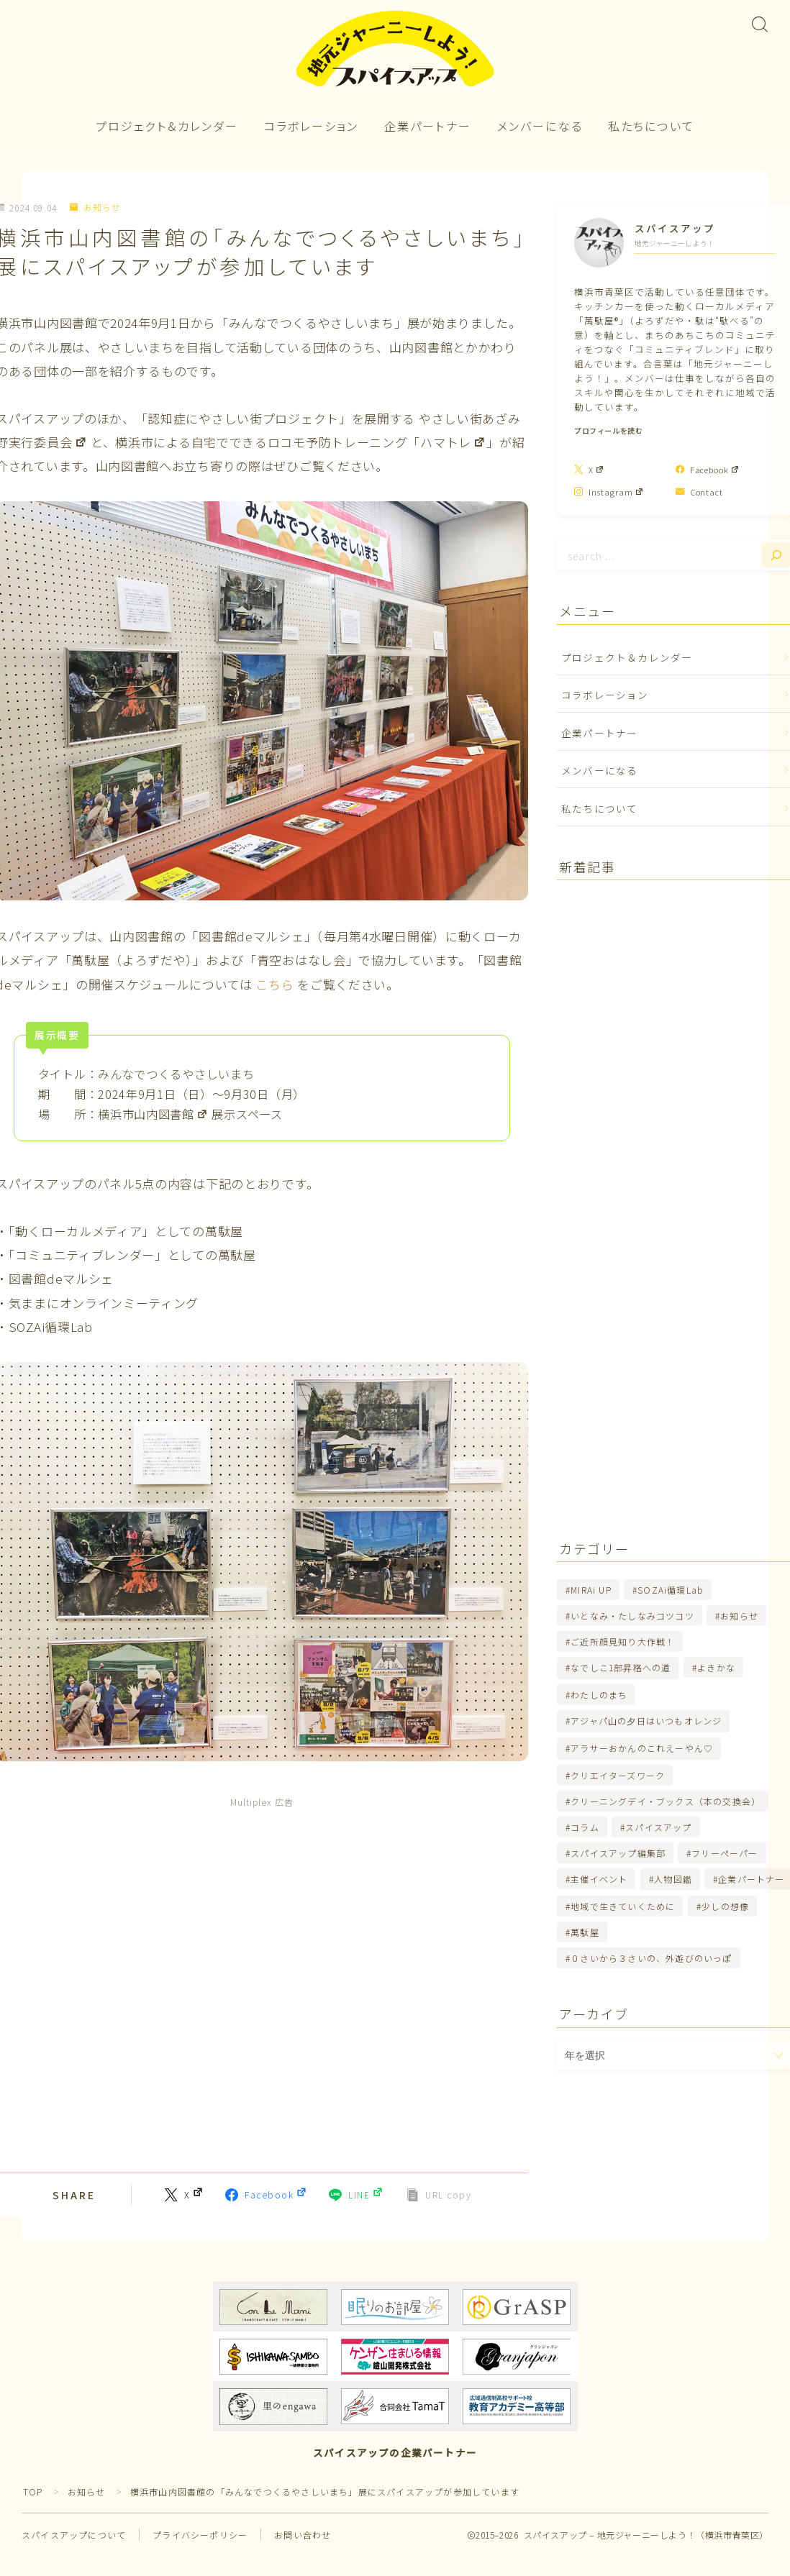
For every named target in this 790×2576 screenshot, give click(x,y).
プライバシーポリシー (200, 2535)
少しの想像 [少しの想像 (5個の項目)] (725, 1906)
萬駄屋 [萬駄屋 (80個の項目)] (585, 1932)
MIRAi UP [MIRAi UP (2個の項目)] (591, 1590)
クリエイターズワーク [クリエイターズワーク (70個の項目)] (618, 1775)
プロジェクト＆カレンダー (167, 125)
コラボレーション (311, 125)
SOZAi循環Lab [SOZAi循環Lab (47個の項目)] (670, 1590)
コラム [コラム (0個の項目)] (585, 1827)
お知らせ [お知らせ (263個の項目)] (739, 1615)
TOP (33, 2491)
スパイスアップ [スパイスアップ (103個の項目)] (658, 1827)
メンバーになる (540, 125)
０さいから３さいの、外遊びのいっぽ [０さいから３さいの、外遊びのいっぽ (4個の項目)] (651, 1958)
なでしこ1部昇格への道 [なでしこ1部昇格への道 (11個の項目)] (621, 1667)
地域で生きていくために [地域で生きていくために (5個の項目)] (623, 1906)
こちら (274, 984)
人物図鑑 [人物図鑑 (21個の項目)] (673, 1879)
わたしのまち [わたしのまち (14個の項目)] (599, 1695)
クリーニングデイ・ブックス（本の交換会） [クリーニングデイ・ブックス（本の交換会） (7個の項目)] (666, 1801)
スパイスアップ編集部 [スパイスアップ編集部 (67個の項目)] (618, 1853)
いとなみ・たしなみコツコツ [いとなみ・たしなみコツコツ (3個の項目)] (632, 1615)
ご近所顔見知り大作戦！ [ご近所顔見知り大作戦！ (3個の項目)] (623, 1641)
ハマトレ (453, 442)
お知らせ (95, 207)
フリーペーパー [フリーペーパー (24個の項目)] (725, 1853)
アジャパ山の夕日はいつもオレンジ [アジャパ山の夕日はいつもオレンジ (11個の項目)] (646, 1720)
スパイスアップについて (74, 2535)
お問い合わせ (302, 2535)
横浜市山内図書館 (153, 1114)
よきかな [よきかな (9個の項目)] (716, 1667)
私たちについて (651, 125)
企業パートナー (427, 125)
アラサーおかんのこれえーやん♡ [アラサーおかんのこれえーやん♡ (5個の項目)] (642, 1748)
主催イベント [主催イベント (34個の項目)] (599, 1879)
